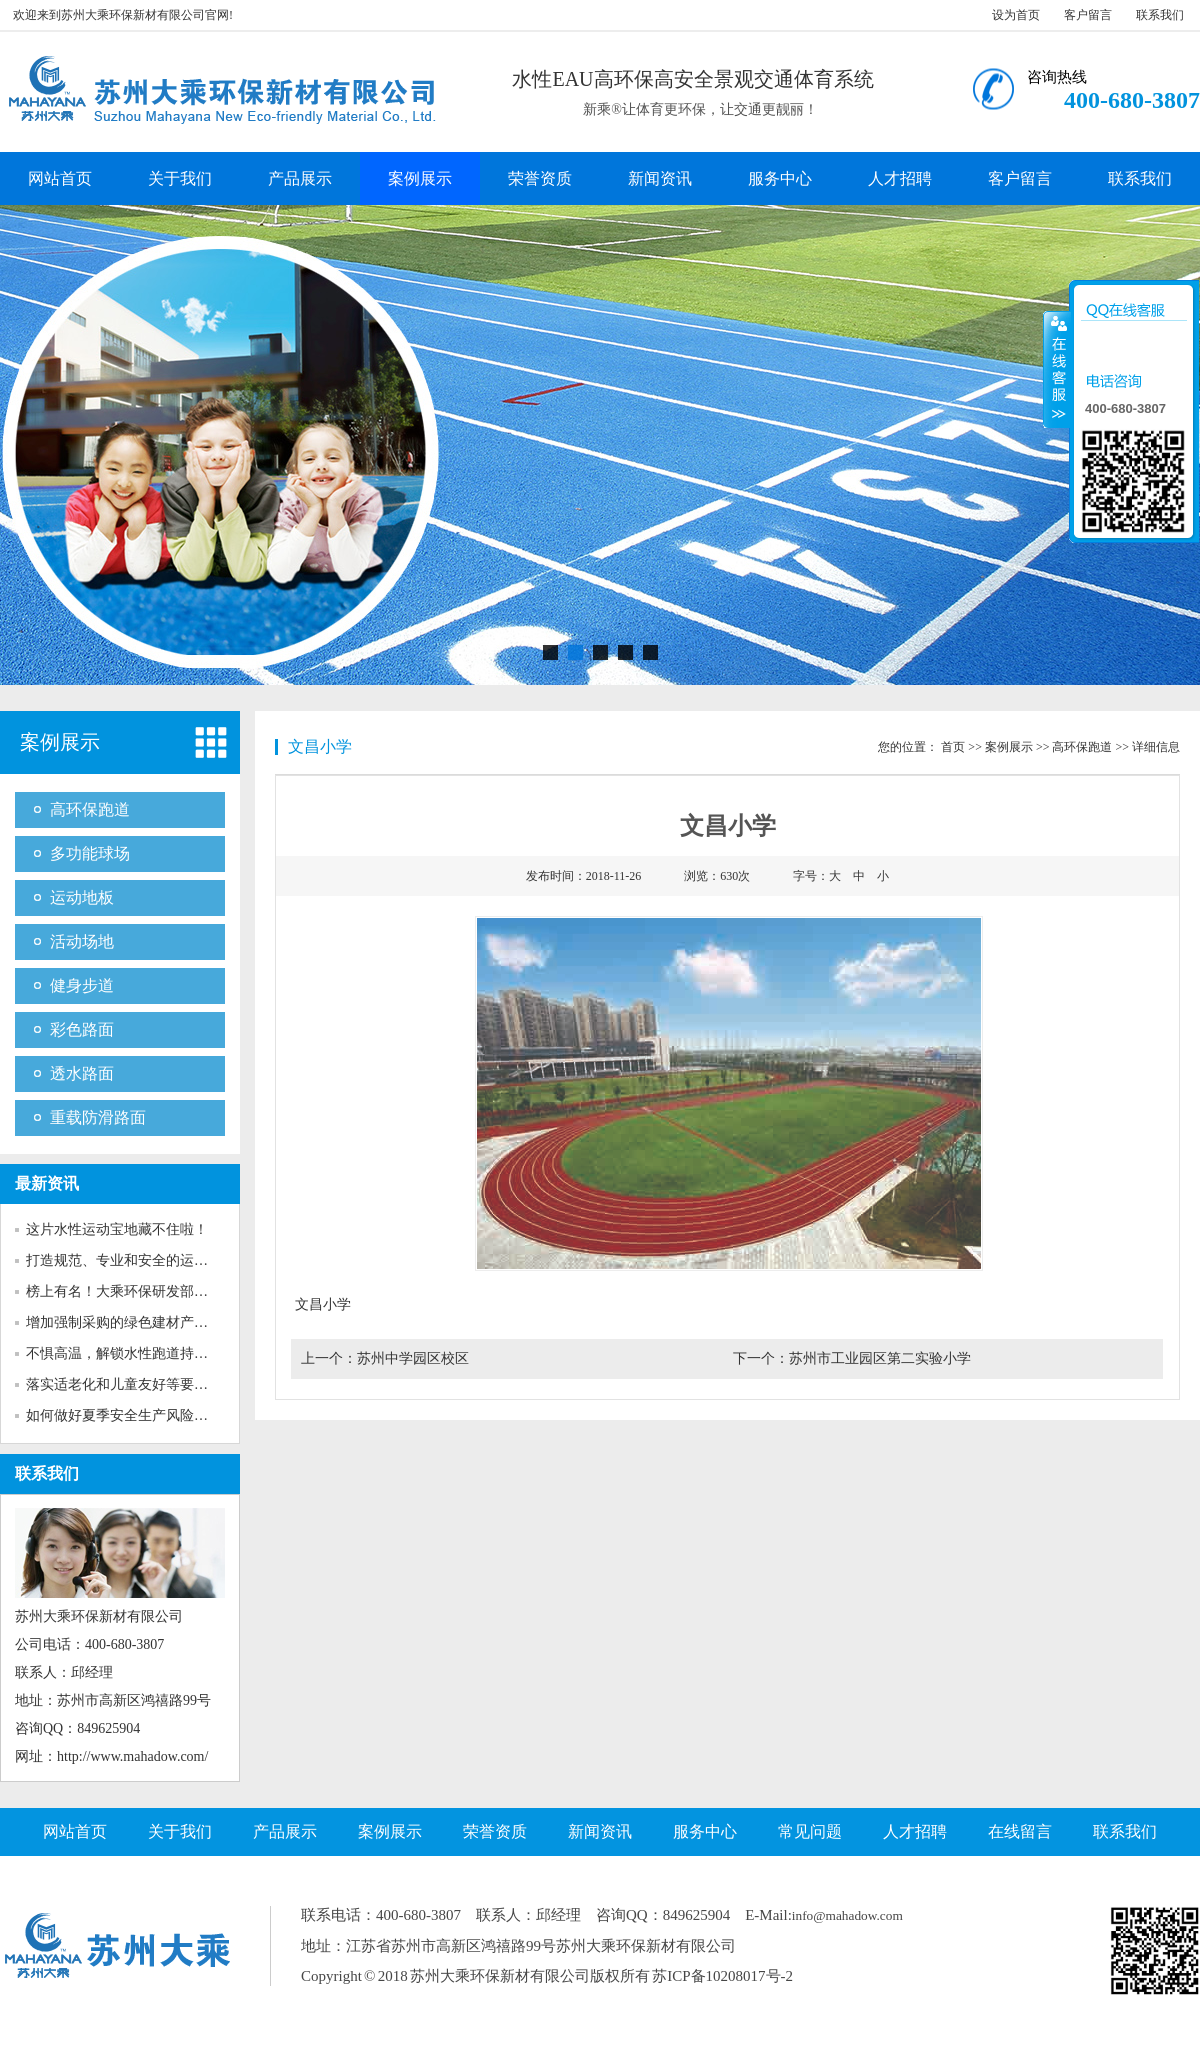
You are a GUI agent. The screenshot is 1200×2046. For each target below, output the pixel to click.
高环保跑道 (90, 809)
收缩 (1057, 369)
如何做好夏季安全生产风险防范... (129, 1415)
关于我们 (180, 178)
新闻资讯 (660, 178)
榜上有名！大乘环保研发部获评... (129, 1291)
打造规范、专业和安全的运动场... (129, 1260)
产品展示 (300, 178)
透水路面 (82, 1073)
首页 (953, 747)
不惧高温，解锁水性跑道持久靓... (129, 1353)
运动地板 (82, 897)
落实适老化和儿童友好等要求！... (129, 1384)
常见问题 (810, 1831)
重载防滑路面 (98, 1117)
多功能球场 (90, 853)
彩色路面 (82, 1029)
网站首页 (60, 178)
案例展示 (420, 178)
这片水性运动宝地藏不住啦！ (117, 1229)
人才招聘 (900, 178)
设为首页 (1016, 15)
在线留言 (1020, 1831)
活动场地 (82, 941)
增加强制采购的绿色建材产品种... (129, 1322)
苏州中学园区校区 (413, 1358)
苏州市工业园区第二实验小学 (880, 1358)
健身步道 (82, 985)
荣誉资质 (540, 178)
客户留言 (1088, 15)
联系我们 (1160, 15)
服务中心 (780, 178)
